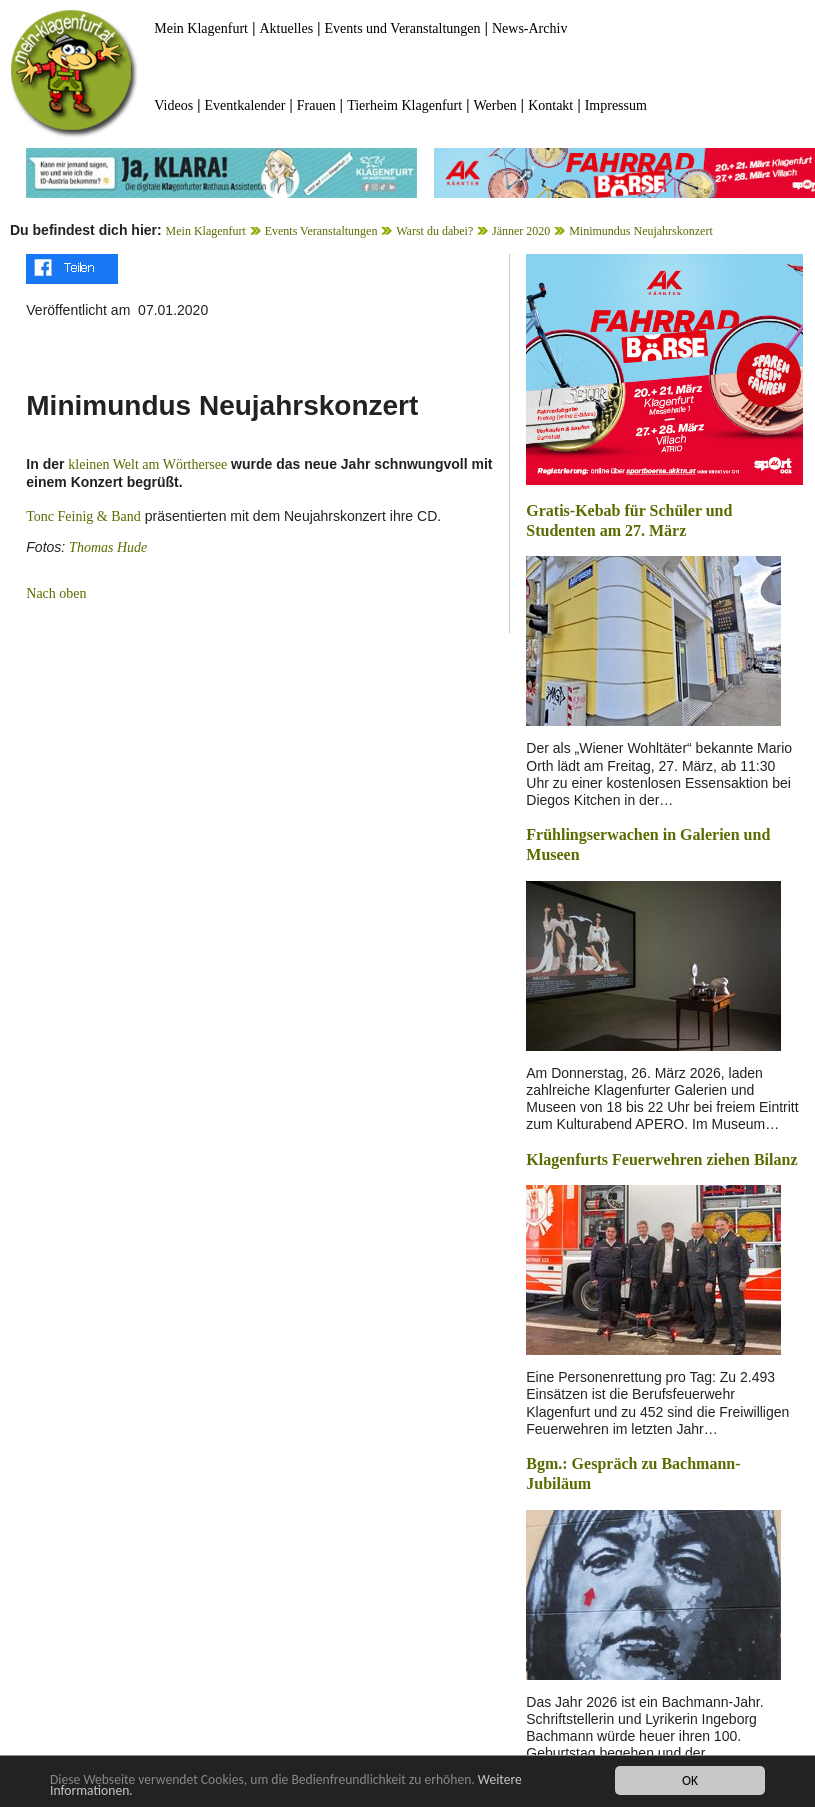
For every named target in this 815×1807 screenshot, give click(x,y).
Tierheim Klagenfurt (404, 105)
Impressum (616, 105)
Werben (495, 105)
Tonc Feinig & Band (83, 516)
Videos (173, 105)
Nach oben (56, 593)
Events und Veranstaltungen (403, 28)
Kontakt (550, 105)
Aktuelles (286, 28)
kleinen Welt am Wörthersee (147, 464)
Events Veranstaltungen (321, 231)
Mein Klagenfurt (201, 28)
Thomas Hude (108, 547)
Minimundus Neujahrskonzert (641, 231)
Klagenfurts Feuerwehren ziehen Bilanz (661, 1159)
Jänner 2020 (521, 231)
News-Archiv (529, 28)
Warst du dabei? (434, 231)
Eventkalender (245, 105)
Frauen (316, 105)
